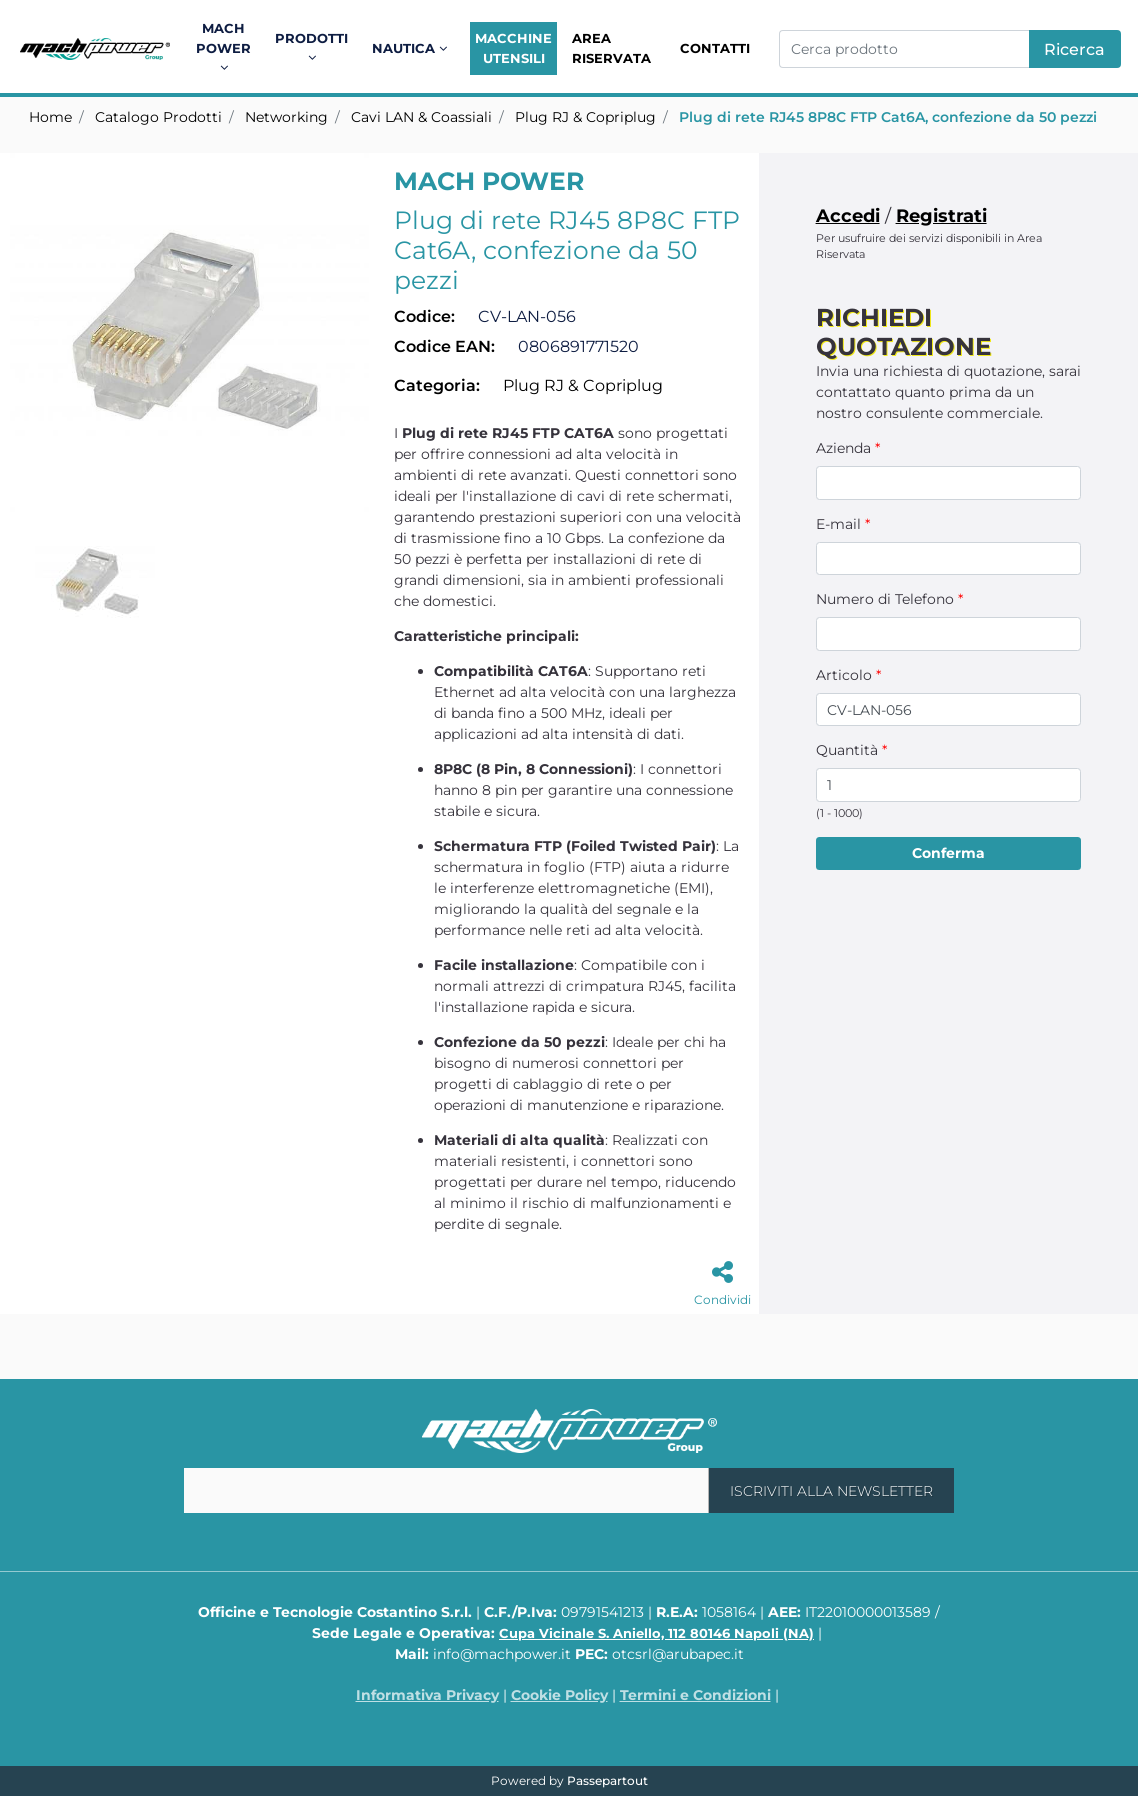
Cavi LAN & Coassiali (421, 117)
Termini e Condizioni (695, 1695)
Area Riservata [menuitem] (611, 48)
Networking (286, 117)
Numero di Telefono (889, 599)
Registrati (941, 216)
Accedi (848, 216)
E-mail (843, 524)
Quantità (851, 750)
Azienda (848, 448)
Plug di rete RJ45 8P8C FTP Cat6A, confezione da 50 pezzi (888, 117)
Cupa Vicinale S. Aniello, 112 (656, 1633)
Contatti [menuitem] (715, 48)
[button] (1075, 49)
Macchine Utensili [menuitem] (513, 48)
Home (50, 117)
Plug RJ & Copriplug (585, 117)
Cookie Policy (559, 1695)
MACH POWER (489, 181)
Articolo (848, 675)
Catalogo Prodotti (158, 117)
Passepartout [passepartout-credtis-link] (607, 1780)
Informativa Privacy (427, 1695)
